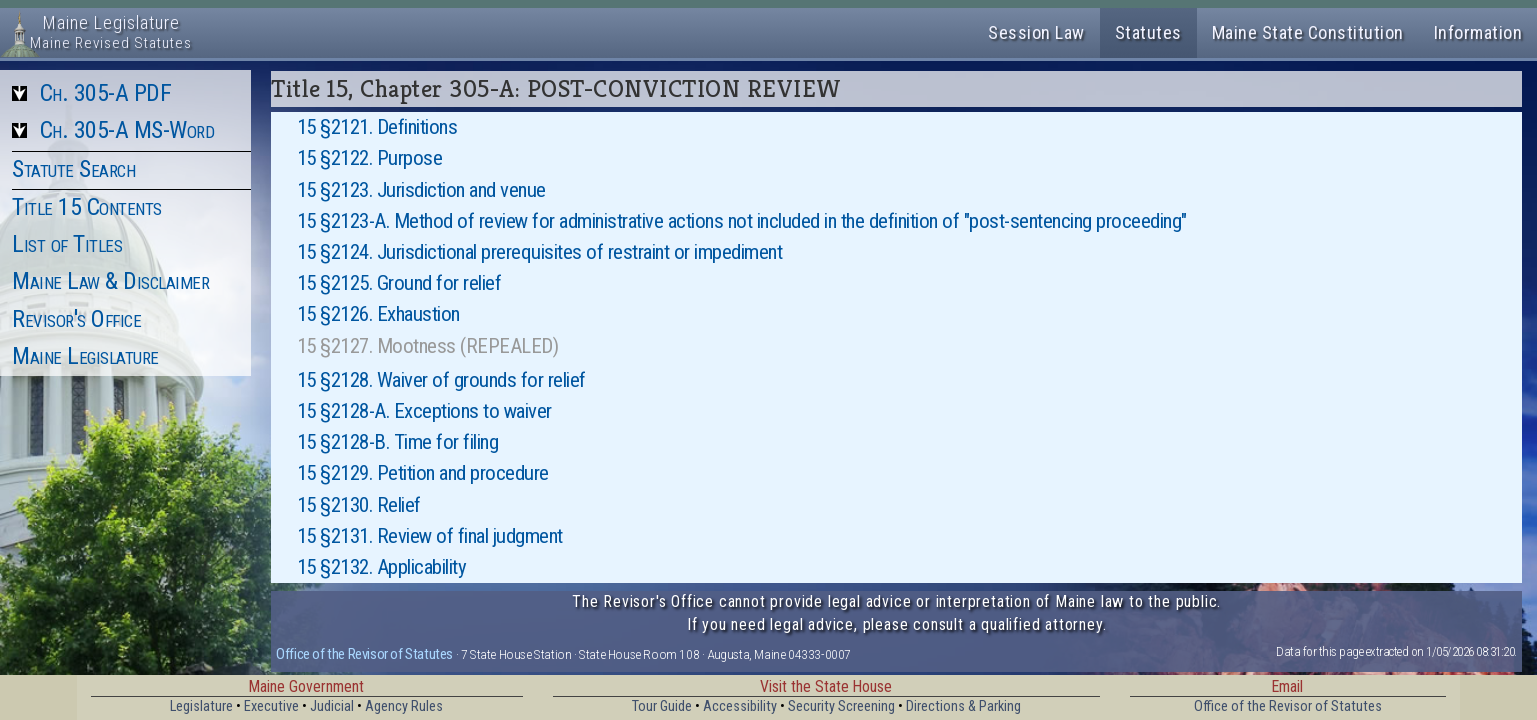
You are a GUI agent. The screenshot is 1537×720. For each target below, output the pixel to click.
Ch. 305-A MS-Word (127, 130)
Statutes (1148, 32)
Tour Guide (662, 706)
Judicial (332, 706)
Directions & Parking (963, 706)
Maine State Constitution (1308, 32)
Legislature (201, 706)
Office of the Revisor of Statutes (364, 654)
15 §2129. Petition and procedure (423, 473)
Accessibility (740, 706)
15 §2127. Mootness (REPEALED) (428, 346)
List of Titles (67, 244)
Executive (271, 706)
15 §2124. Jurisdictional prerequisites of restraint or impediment (540, 252)
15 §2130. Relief (359, 505)
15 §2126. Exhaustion (378, 314)
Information (1478, 32)
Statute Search (73, 169)
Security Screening (841, 706)
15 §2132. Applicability (382, 567)
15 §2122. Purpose (370, 158)
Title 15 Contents (87, 207)
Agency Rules (404, 706)
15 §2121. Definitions (377, 127)
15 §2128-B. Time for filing (398, 442)
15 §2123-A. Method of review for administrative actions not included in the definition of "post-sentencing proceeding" (742, 221)
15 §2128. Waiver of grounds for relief (441, 380)
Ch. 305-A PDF (106, 93)
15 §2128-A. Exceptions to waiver (424, 411)
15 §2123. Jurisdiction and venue (421, 190)
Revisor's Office (76, 319)
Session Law (1036, 32)
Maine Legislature (85, 356)
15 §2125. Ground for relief (399, 283)
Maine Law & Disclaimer (110, 281)
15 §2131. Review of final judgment (430, 536)
